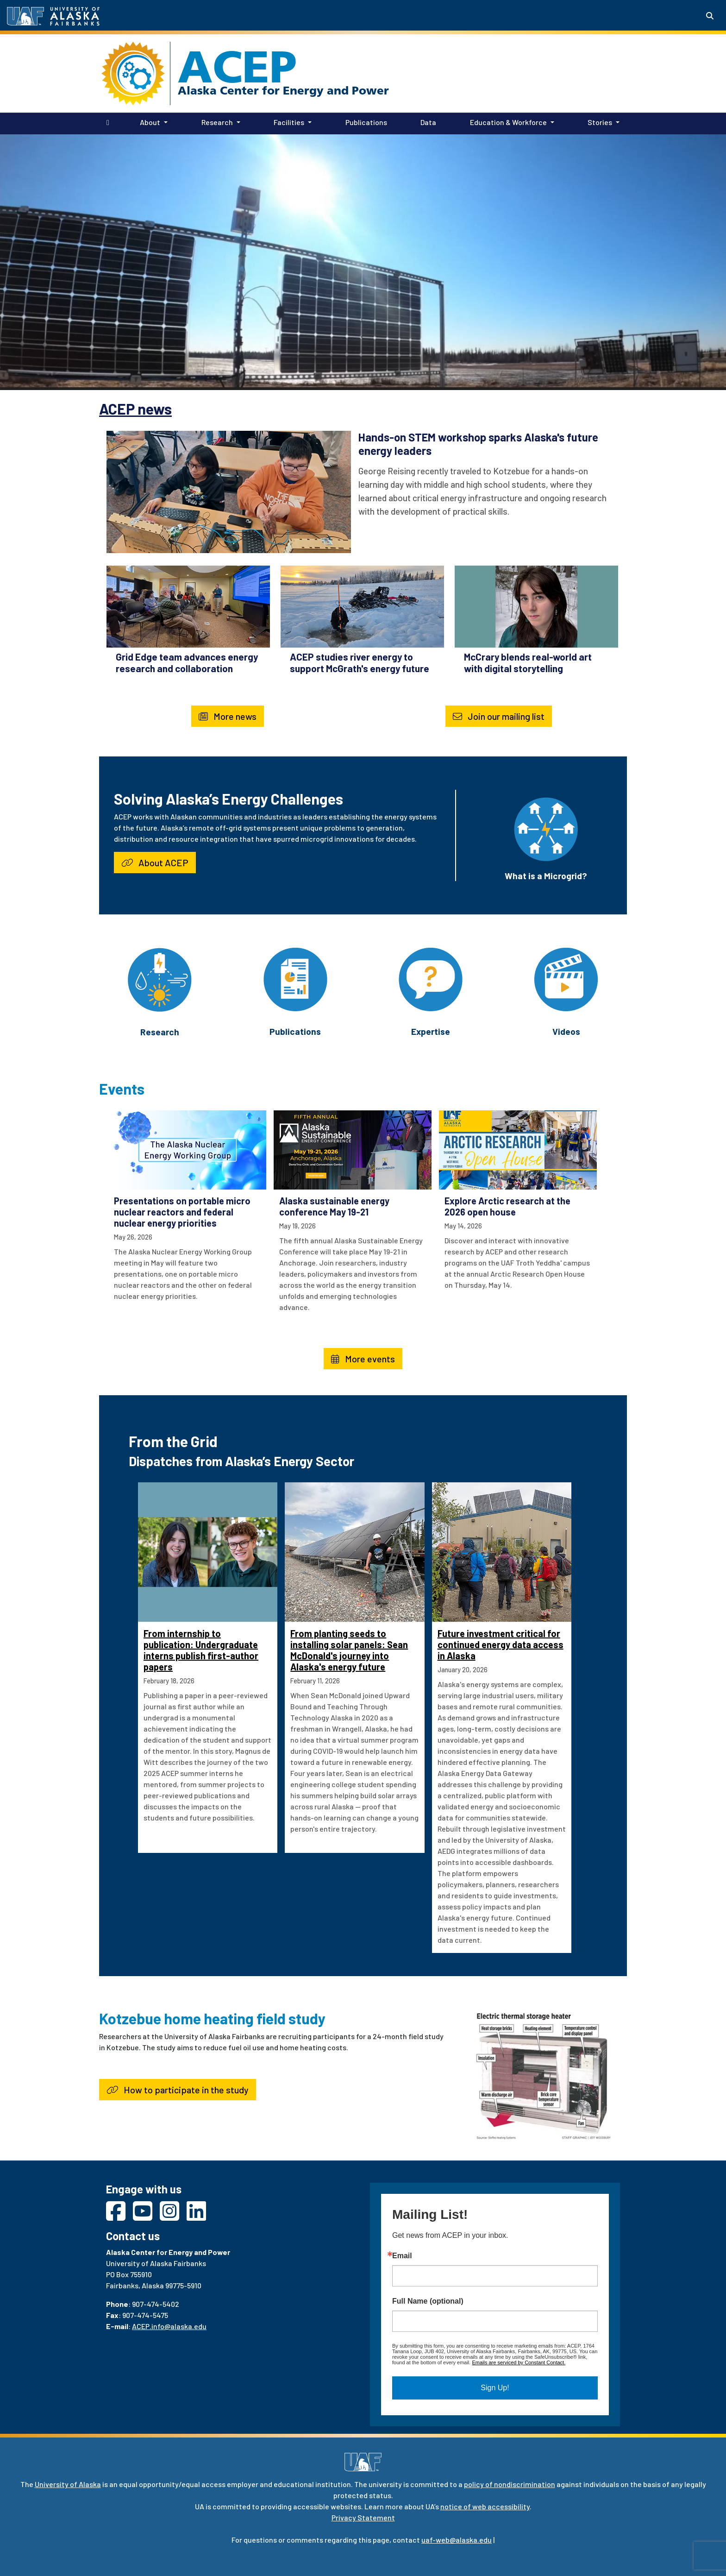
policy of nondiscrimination (509, 2484)
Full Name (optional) (427, 2301)
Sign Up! (495, 2388)
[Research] (160, 978)
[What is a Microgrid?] (546, 828)
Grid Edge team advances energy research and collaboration (187, 662)
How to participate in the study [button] (177, 2089)
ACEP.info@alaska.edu (169, 2326)
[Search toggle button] (710, 15)
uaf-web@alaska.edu (456, 2539)
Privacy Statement (363, 2517)
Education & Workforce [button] (508, 122)
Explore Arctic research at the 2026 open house (507, 1206)
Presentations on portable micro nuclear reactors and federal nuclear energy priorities (182, 1211)
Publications (364, 121)
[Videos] (566, 978)
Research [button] (217, 122)
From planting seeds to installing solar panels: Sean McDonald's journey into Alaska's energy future (349, 1650)
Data (426, 121)
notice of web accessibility (485, 2506)
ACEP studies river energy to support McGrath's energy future (359, 662)
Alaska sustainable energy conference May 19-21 (334, 1206)
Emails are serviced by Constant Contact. (518, 2362)
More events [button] (363, 1358)
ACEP (237, 67)
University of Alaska (68, 2484)
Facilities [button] (289, 122)
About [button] (150, 122)
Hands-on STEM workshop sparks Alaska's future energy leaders (478, 443)
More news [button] (228, 716)
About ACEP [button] (154, 862)
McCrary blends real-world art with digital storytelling (528, 662)
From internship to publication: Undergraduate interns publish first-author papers (201, 1650)
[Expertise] (431, 978)
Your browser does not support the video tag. (363, 260)
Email (402, 2256)
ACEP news (135, 408)
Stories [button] (600, 122)
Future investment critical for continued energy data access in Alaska (500, 1644)
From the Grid (173, 1441)
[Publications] (295, 978)
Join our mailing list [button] (498, 716)
